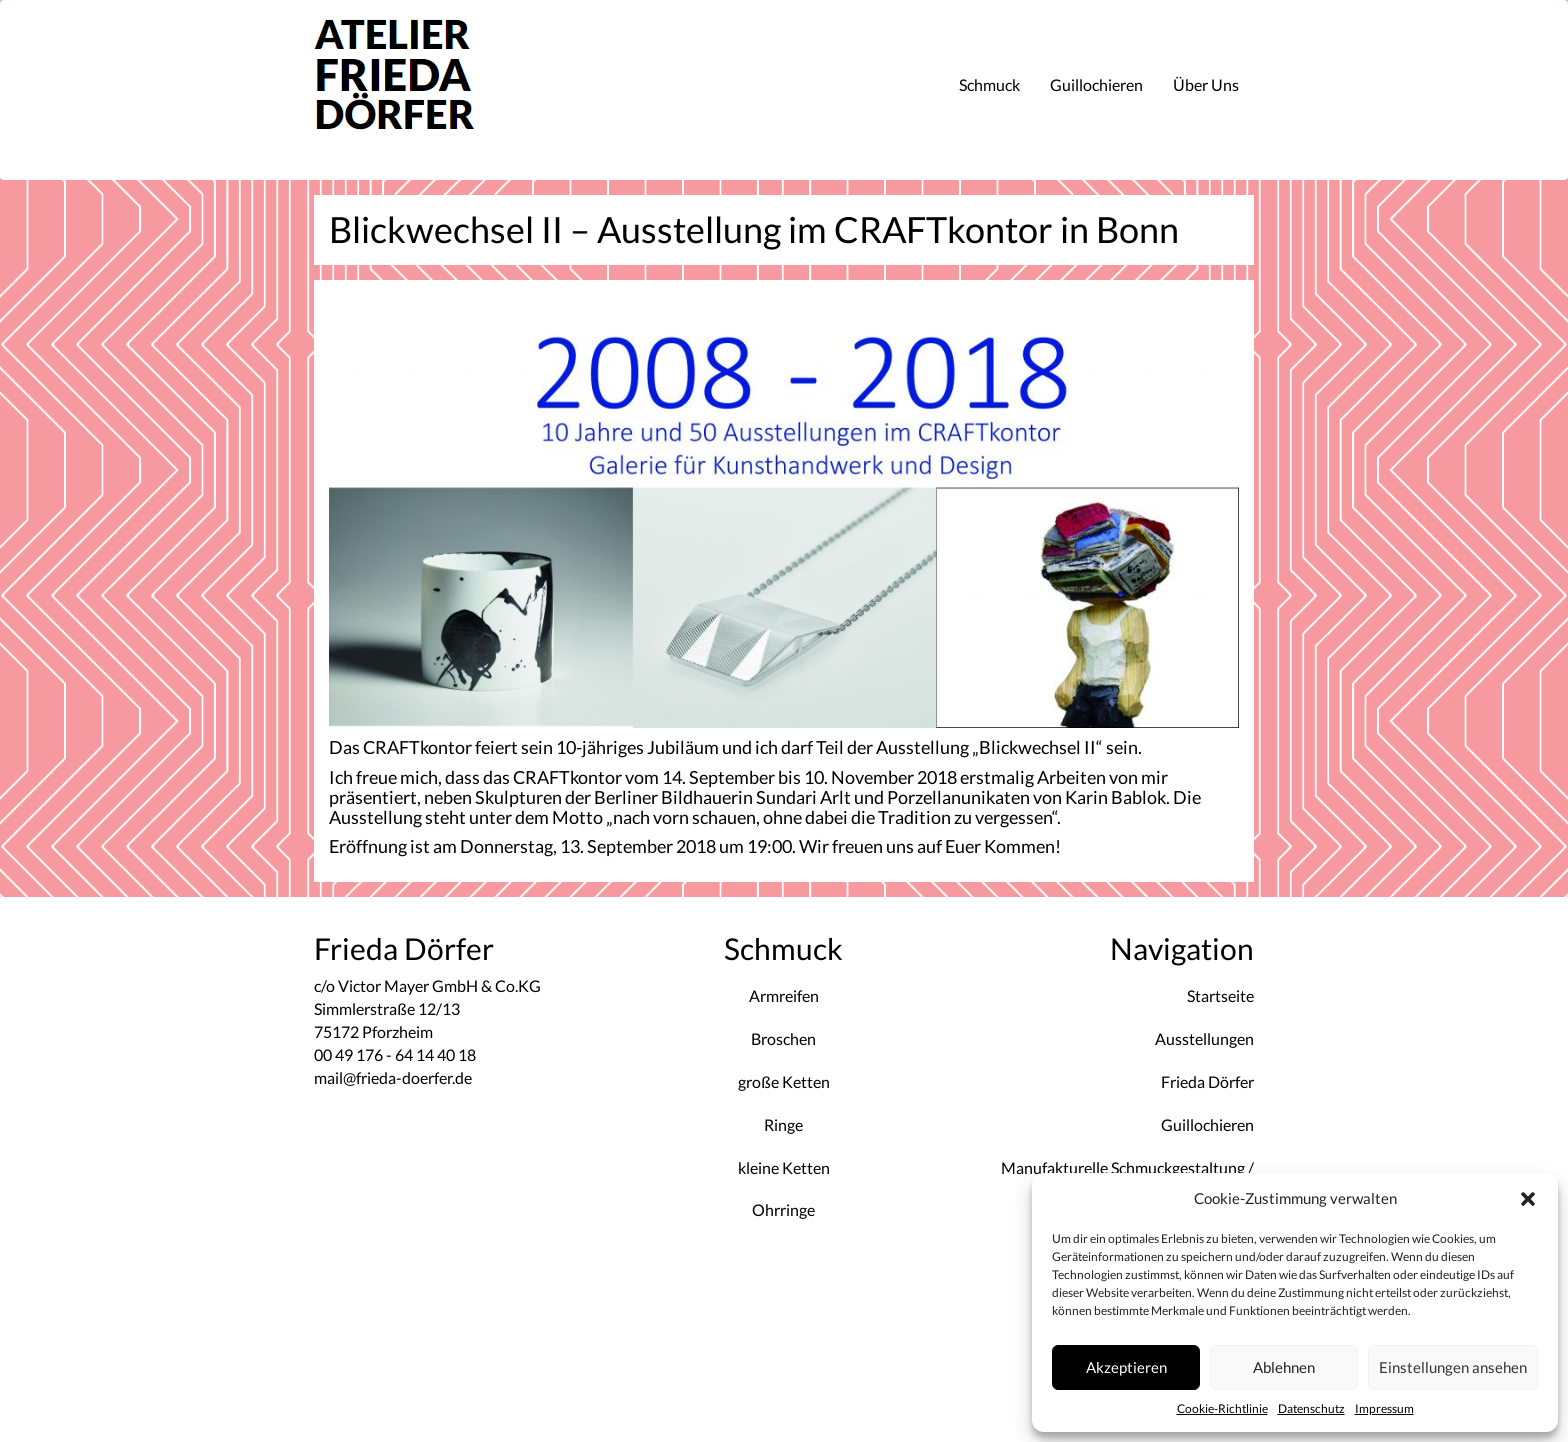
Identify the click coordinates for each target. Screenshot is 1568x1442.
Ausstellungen (1204, 1038)
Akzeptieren (1126, 1367)
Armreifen (784, 995)
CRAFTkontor (567, 777)
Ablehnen (1284, 1367)
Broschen (783, 1038)
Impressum (1384, 1408)
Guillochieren (1096, 84)
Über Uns (1206, 84)
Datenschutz (1311, 1408)
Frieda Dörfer (1207, 1081)
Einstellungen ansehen (1453, 1367)
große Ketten (784, 1081)
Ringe (783, 1124)
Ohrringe (783, 1209)
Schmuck (989, 84)
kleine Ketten (784, 1167)
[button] (1528, 1199)
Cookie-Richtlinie (1222, 1408)
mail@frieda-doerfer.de (393, 1077)
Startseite (1220, 995)
